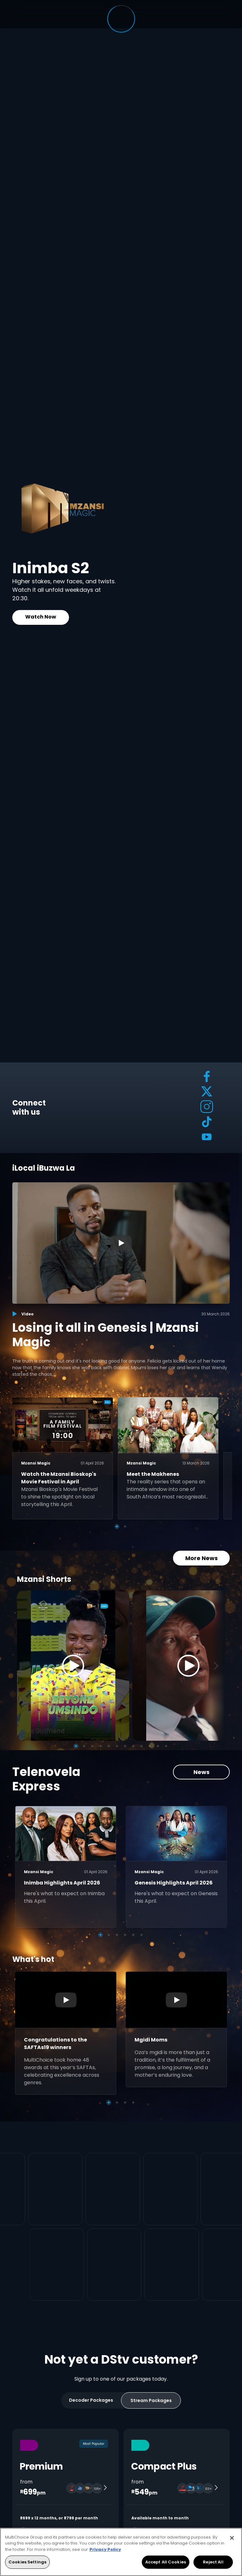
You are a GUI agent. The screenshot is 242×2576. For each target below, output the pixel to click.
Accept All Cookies (165, 2562)
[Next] (218, 1665)
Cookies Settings (27, 2562)
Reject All (213, 2562)
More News (201, 1558)
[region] (121, 2552)
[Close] (232, 2538)
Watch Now (40, 616)
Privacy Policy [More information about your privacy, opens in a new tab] (105, 2549)
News (201, 1772)
